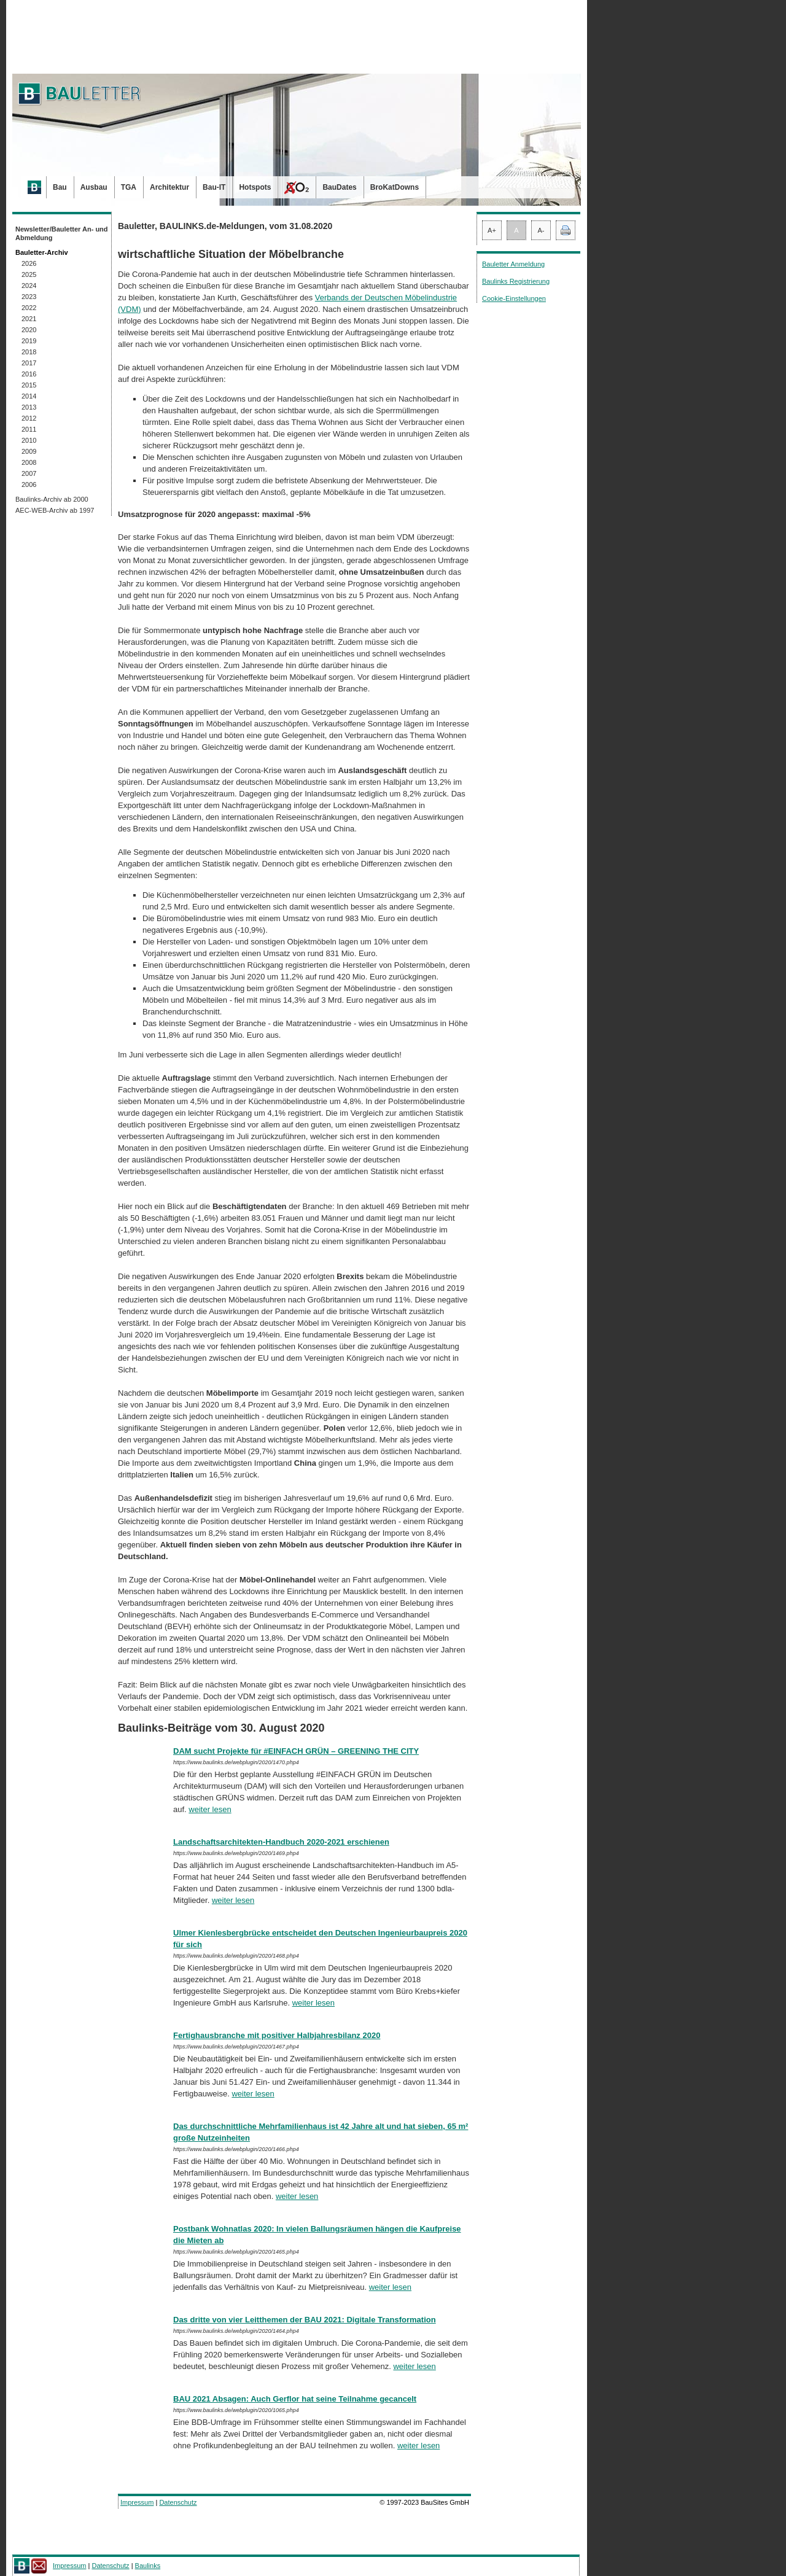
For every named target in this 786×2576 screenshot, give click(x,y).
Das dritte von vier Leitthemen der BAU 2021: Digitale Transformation (304, 2319)
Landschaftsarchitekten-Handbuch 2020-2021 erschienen (281, 1841)
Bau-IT (214, 187)
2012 (28, 418)
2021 (28, 318)
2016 (28, 374)
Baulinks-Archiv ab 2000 (51, 499)
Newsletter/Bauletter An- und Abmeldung (61, 233)
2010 (28, 440)
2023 (28, 296)
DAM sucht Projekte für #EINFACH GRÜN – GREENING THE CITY (296, 1751)
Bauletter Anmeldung (513, 264)
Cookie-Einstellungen (514, 298)
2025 (28, 274)
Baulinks (148, 2565)
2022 (28, 307)
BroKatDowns (394, 187)
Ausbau (93, 187)
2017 (28, 363)
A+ (492, 230)
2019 (28, 340)
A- (541, 230)
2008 (28, 462)
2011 (28, 429)
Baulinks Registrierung (516, 281)
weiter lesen (210, 1809)
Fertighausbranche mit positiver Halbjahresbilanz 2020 (276, 2035)
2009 (28, 451)
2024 (28, 285)
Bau (60, 187)
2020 (28, 329)
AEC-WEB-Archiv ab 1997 (54, 510)
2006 (28, 484)
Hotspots (255, 187)
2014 (28, 396)
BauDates (339, 187)
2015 (28, 385)
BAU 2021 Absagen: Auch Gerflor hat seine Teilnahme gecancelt (294, 2398)
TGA (128, 187)
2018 (28, 352)
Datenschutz (177, 2502)
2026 (28, 263)
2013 (28, 407)
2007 (28, 473)
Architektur (169, 187)
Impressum (137, 2502)
